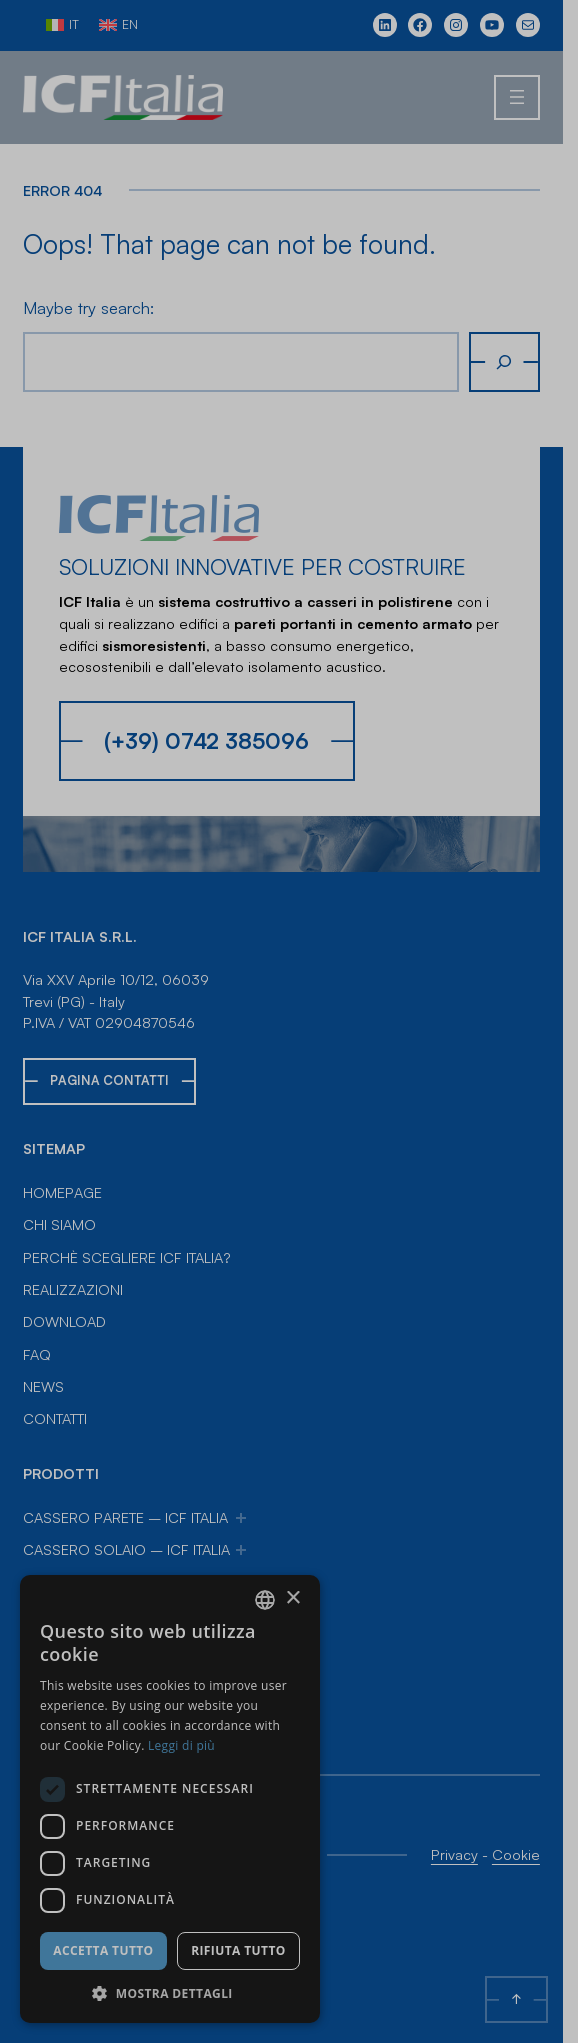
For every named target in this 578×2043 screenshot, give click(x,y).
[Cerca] (519, 362)
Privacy (469, 1854)
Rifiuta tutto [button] (238, 1950)
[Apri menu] (532, 98)
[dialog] (170, 1799)
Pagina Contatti (109, 1080)
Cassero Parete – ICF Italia (125, 1517)
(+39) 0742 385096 (206, 740)
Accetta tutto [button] (103, 1950)
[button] (170, 1993)
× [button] (292, 1598)
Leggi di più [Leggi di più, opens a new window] (181, 1745)
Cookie (531, 1854)
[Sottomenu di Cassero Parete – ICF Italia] (241, 1518)
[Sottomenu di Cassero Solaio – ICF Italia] (241, 1550)
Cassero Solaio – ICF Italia (126, 1549)
